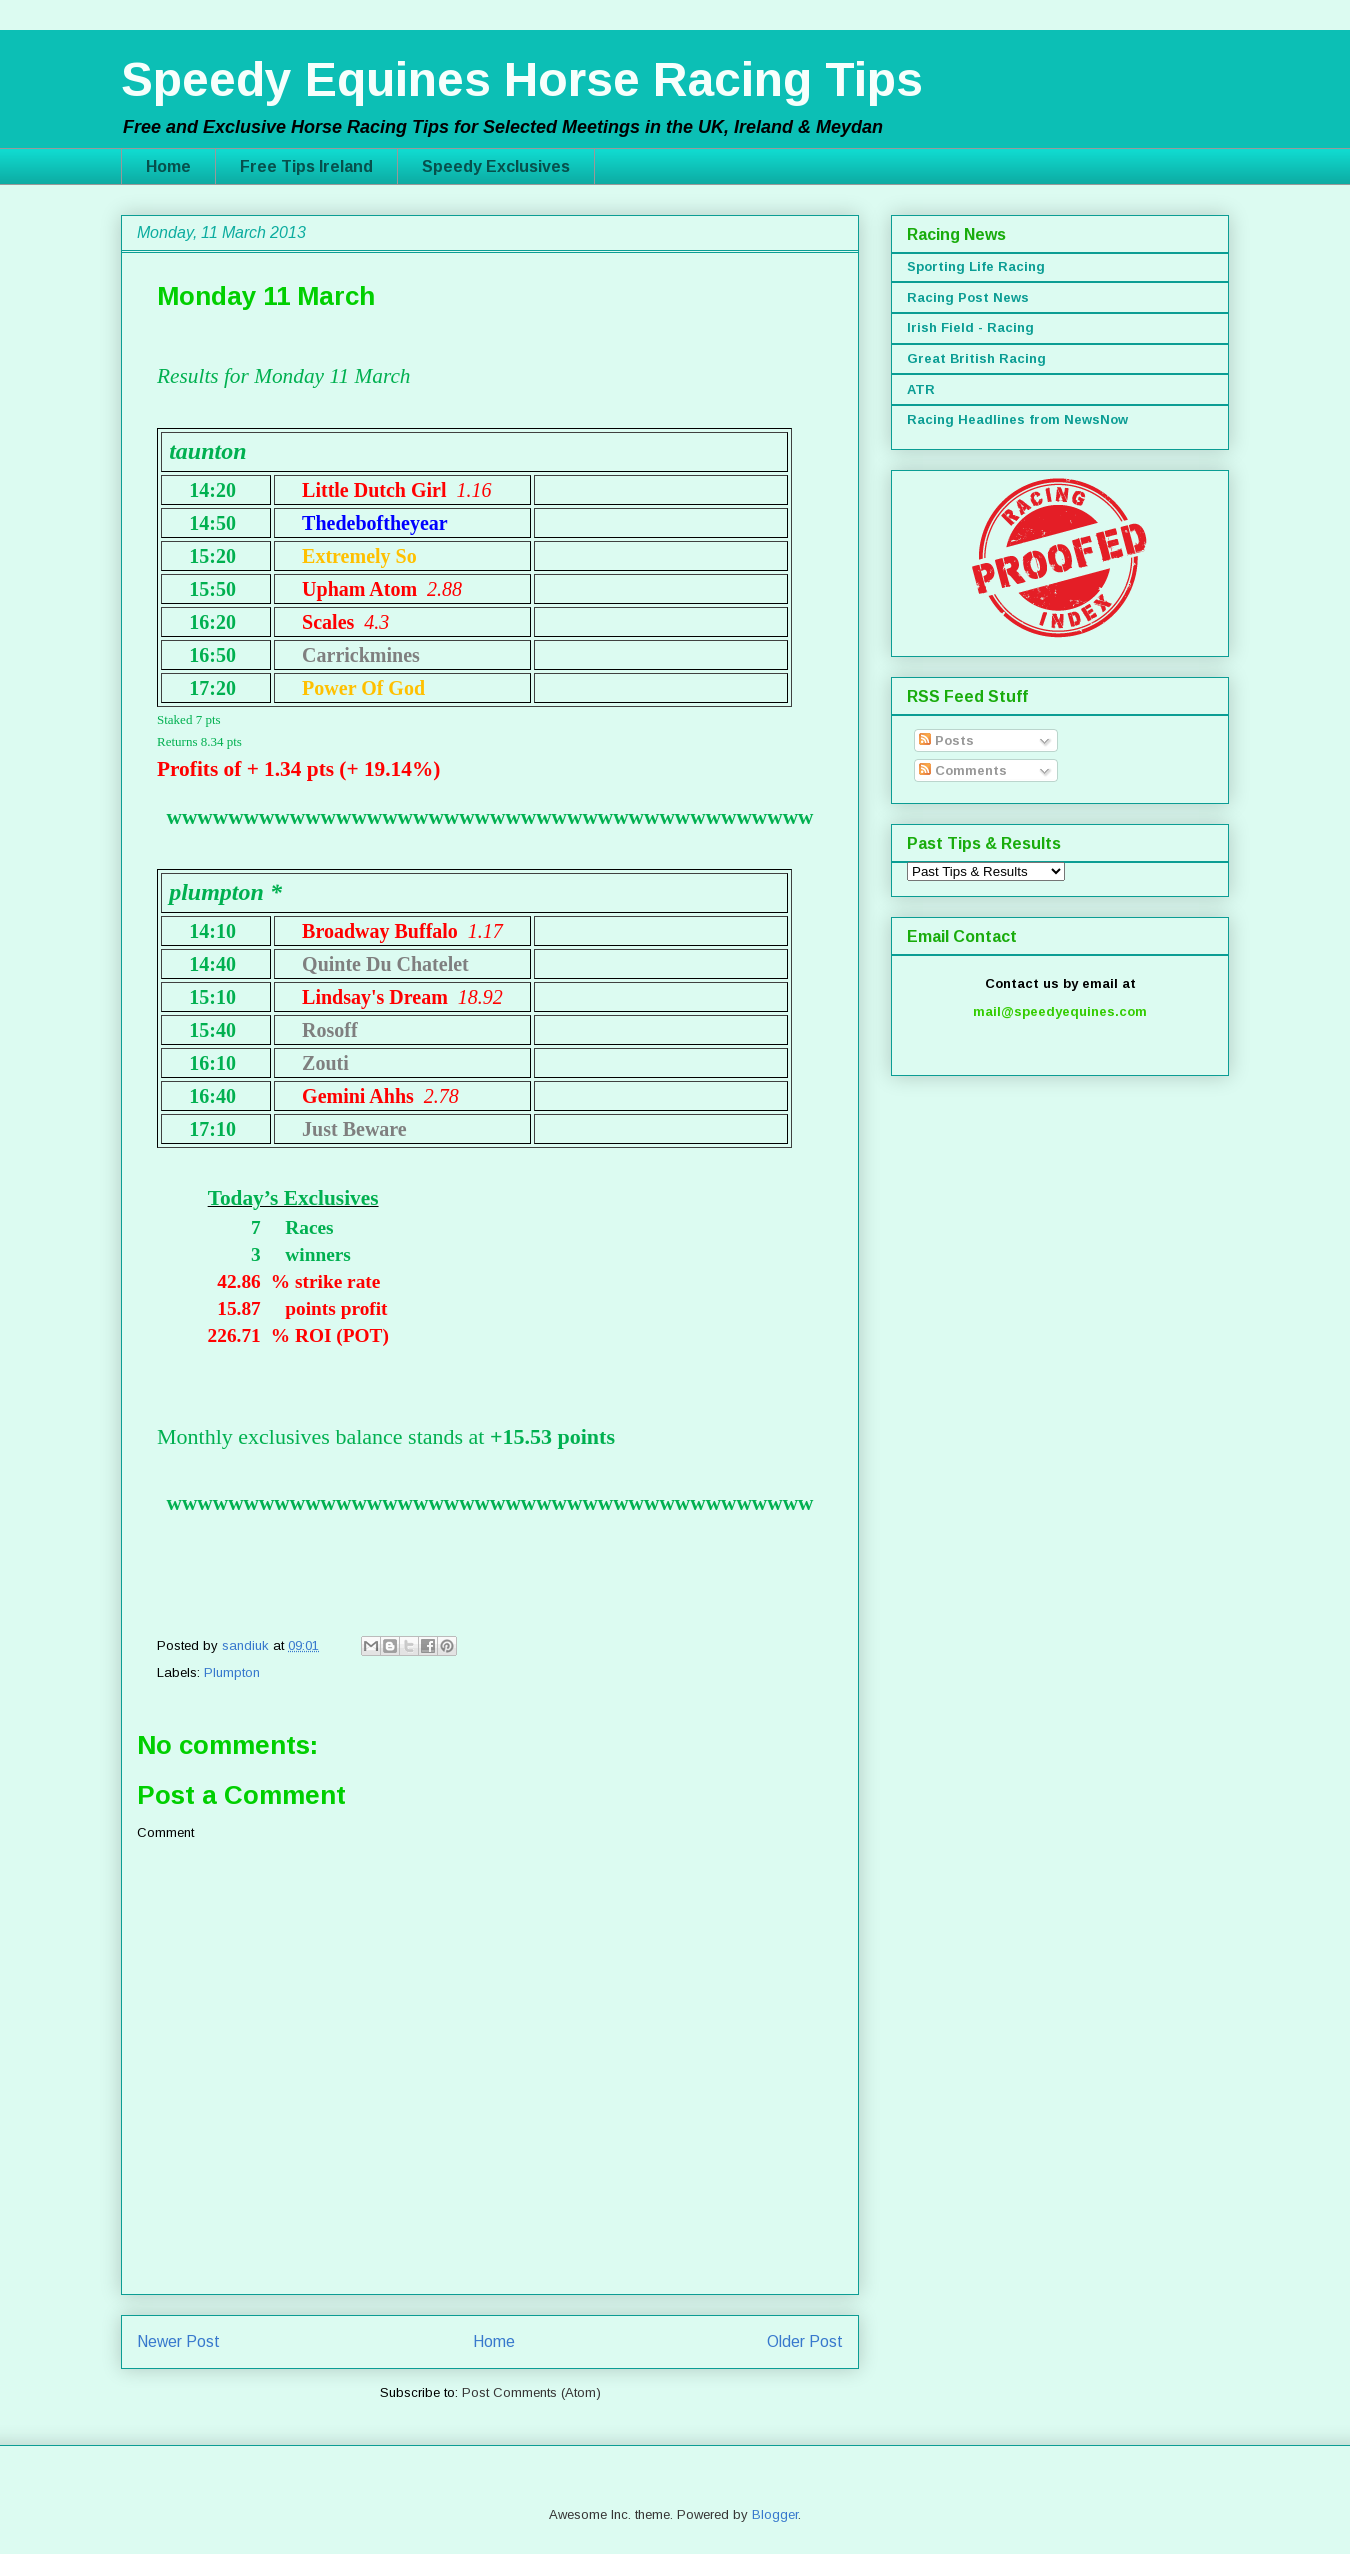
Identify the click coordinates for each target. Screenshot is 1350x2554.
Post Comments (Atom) (531, 2392)
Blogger (775, 2514)
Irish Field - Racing (970, 327)
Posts (946, 740)
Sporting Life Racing (976, 266)
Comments (963, 770)
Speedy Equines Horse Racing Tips (522, 79)
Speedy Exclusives (496, 166)
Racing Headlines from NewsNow (1017, 419)
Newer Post (178, 2341)
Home (168, 166)
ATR (921, 389)
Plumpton (232, 1672)
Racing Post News (968, 297)
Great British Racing (976, 358)
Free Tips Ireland (306, 166)
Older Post (805, 2341)
